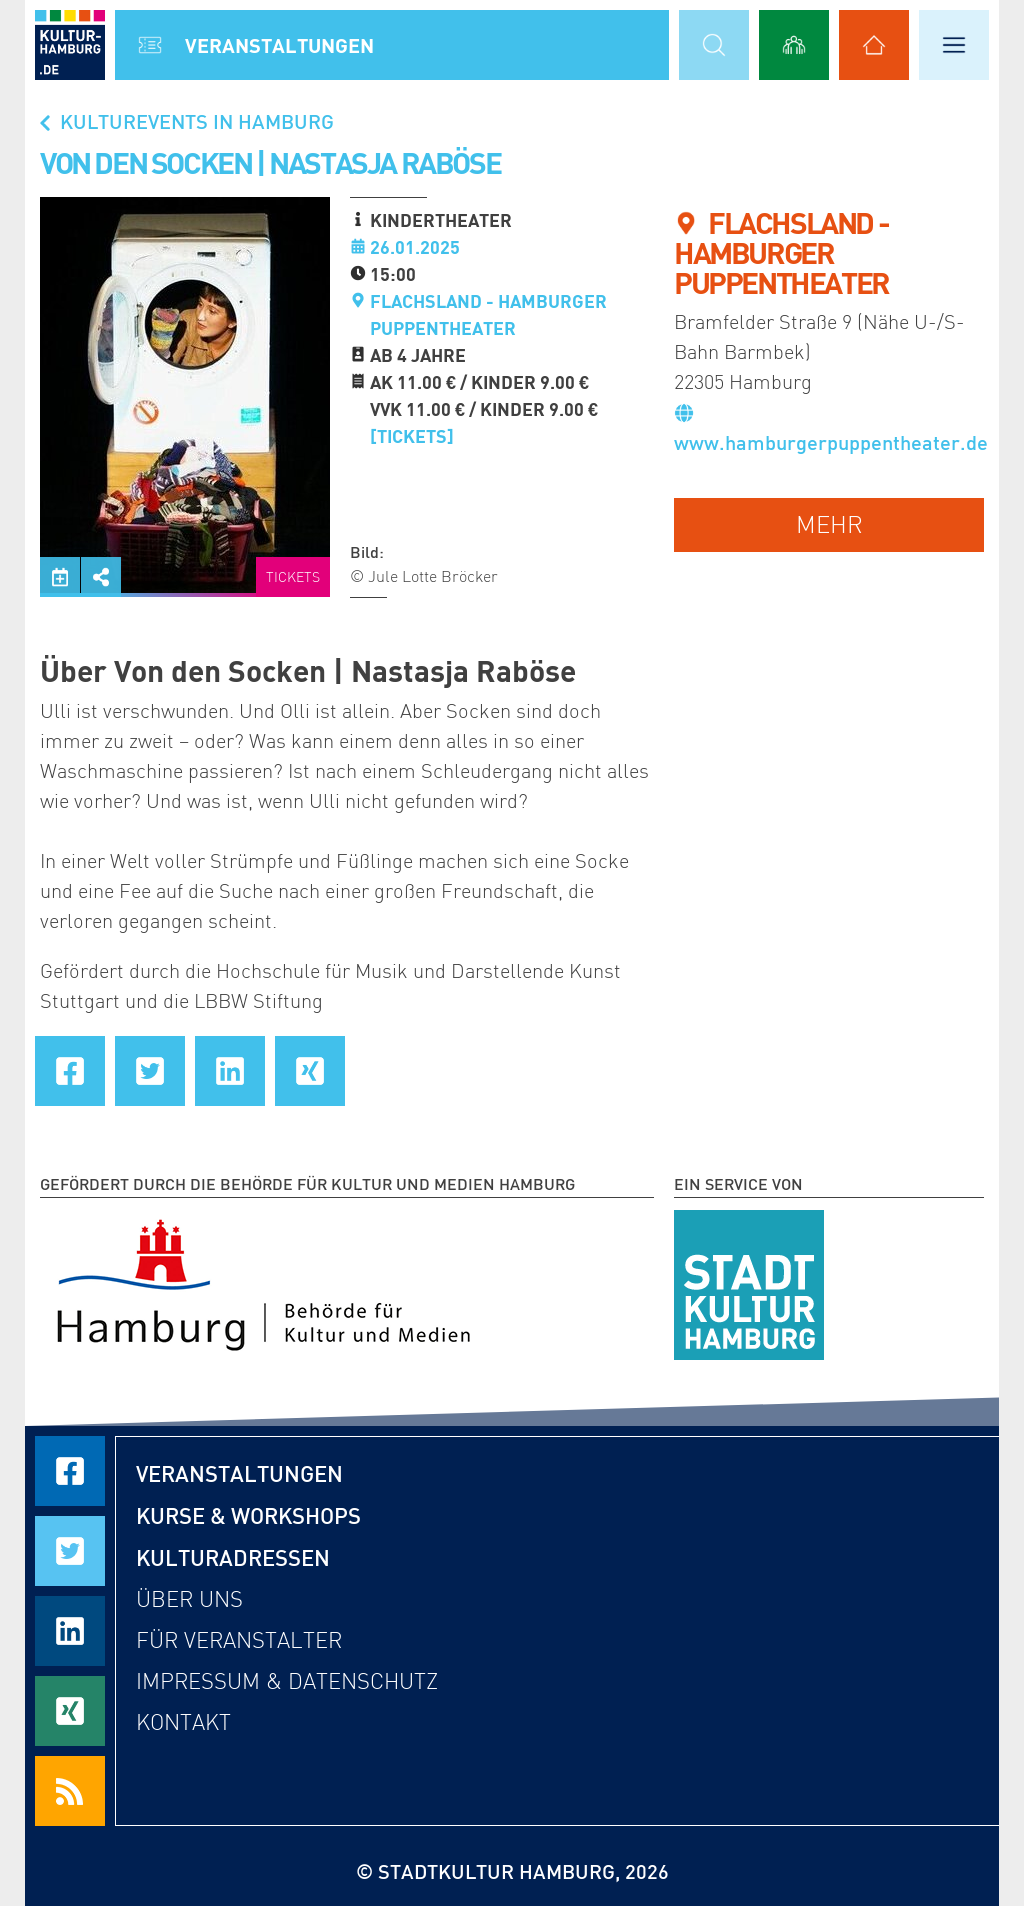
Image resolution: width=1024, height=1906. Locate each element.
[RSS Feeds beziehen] (70, 1791)
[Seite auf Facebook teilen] (70, 1071)
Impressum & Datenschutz (287, 1681)
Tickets (293, 577)
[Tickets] (412, 436)
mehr (829, 524)
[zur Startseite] (70, 45)
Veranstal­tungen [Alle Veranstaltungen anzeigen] (279, 45)
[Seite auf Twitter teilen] (150, 1071)
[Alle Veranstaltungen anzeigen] (150, 45)
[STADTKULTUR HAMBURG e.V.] (749, 1281)
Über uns (189, 1599)
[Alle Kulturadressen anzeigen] (874, 45)
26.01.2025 (415, 247)
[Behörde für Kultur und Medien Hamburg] (263, 1281)
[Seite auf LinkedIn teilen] (230, 1071)
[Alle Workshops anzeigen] (794, 45)
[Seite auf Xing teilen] (310, 1071)
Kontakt (183, 1722)
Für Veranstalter (239, 1640)
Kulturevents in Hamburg (184, 121)
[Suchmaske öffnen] (714, 45)
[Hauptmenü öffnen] (954, 45)
